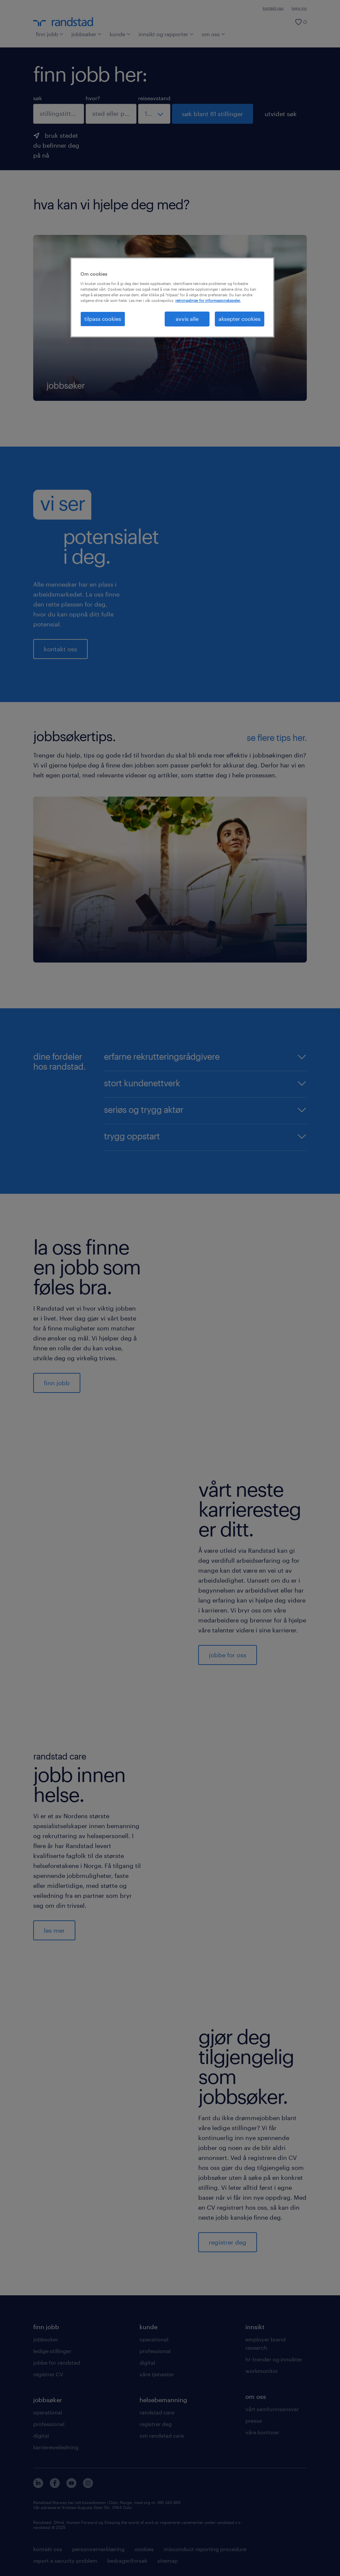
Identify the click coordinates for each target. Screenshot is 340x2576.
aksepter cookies (239, 319)
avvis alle (187, 319)
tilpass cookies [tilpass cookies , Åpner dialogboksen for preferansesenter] (102, 319)
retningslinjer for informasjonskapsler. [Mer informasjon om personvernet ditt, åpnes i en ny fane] (208, 300)
